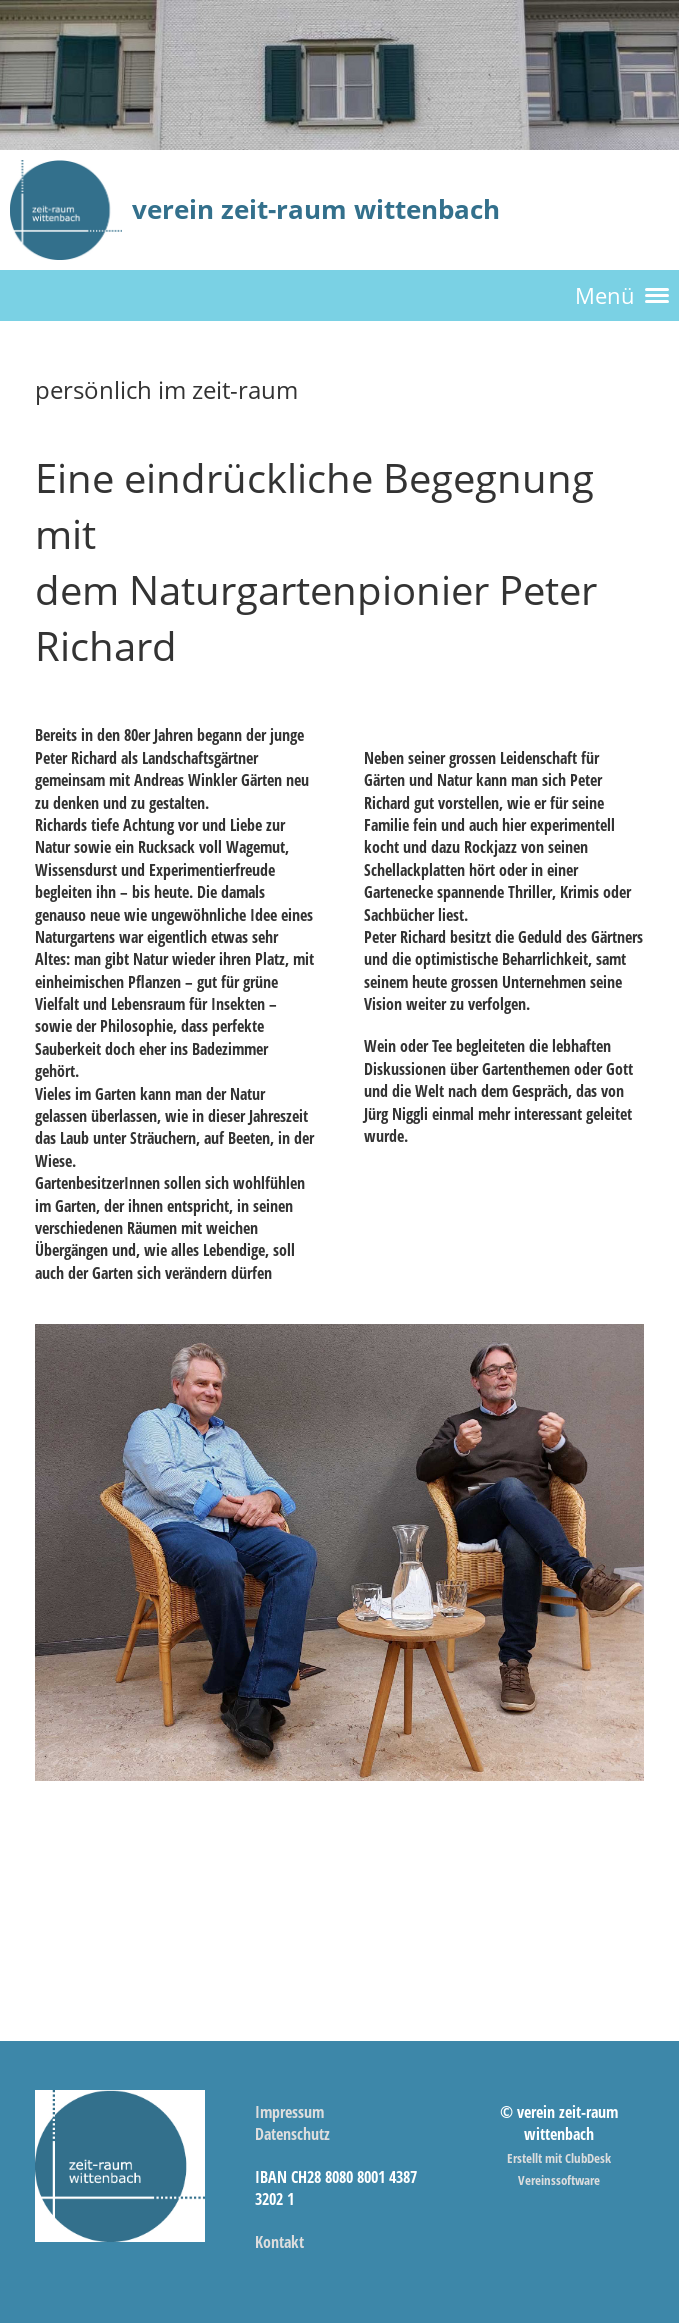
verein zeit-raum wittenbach (316, 209)
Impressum (289, 2112)
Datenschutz (292, 2134)
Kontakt (279, 2242)
